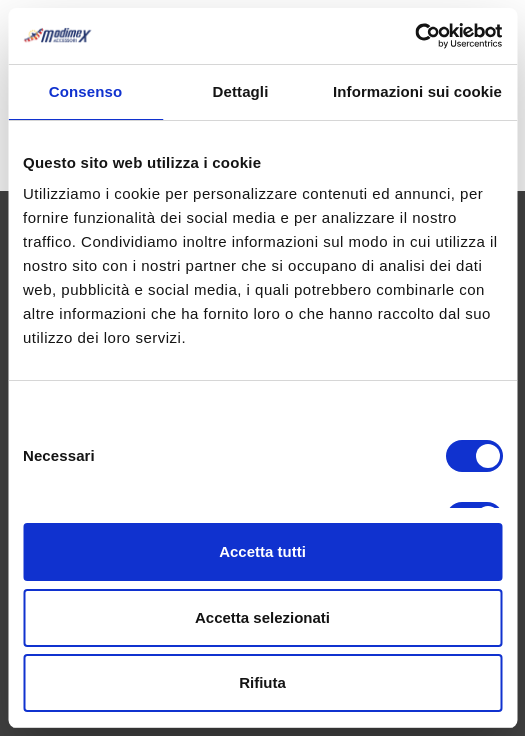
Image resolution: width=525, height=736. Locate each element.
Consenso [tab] (85, 91)
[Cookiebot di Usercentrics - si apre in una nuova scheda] (414, 36)
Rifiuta (262, 682)
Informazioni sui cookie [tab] (417, 91)
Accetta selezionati (262, 617)
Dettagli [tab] (241, 91)
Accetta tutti (262, 551)
